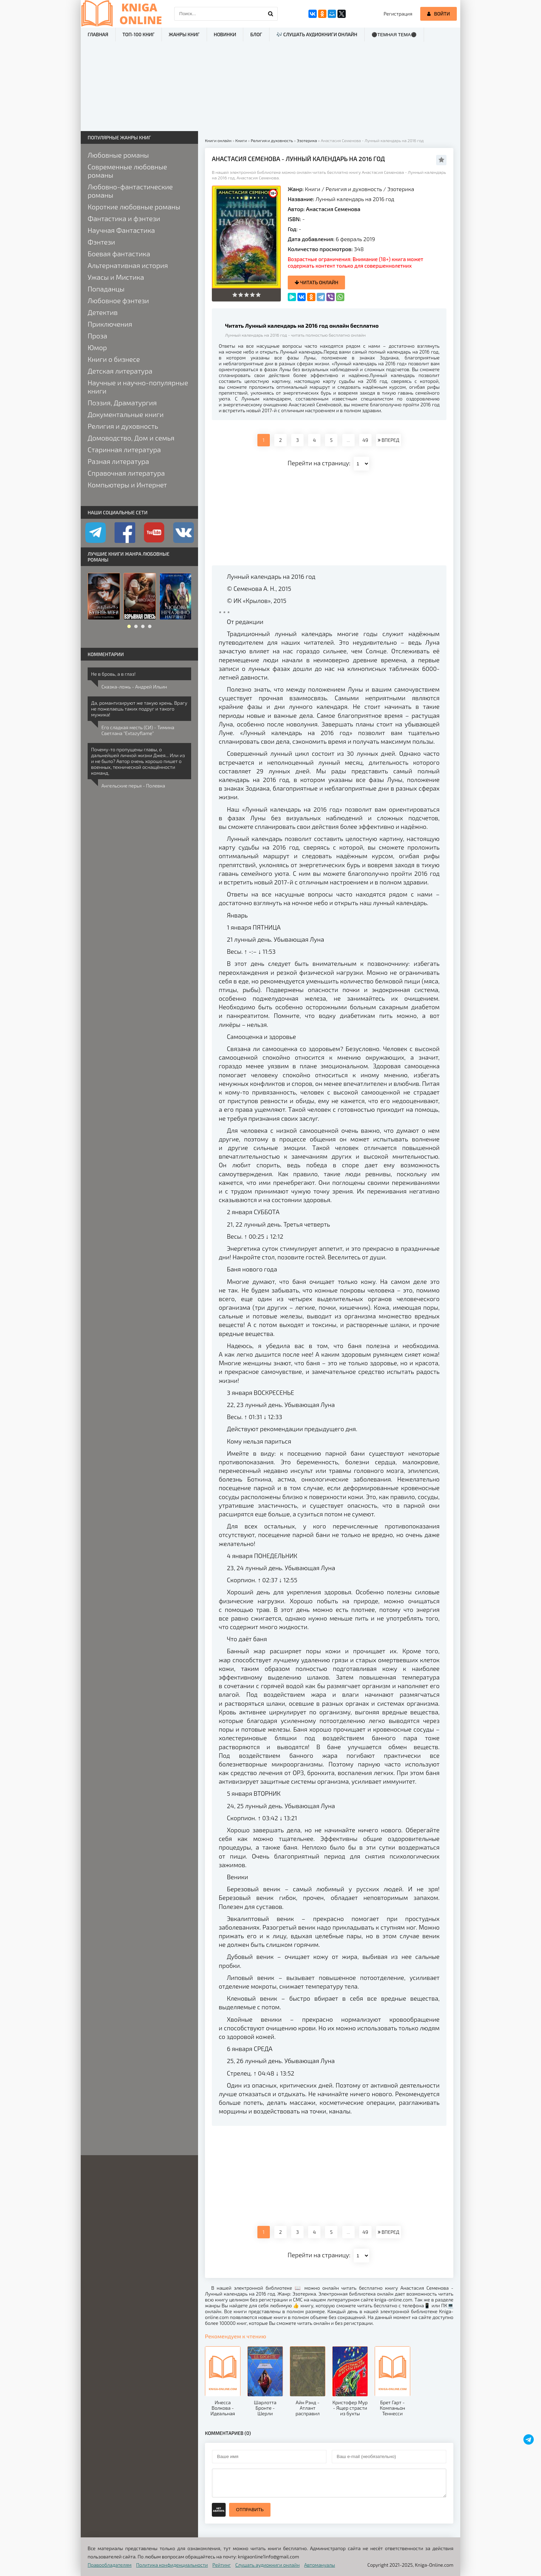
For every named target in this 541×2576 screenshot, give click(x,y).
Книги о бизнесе (114, 359)
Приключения (110, 324)
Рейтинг (222, 2565)
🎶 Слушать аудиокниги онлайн (316, 34)
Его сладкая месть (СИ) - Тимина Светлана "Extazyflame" (137, 730)
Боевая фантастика (119, 253)
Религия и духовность (354, 189)
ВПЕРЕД (388, 440)
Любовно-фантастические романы (130, 190)
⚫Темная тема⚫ (394, 34)
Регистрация (398, 14)
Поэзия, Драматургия (122, 402)
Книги (313, 189)
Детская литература (120, 371)
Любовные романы (118, 155)
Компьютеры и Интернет (127, 484)
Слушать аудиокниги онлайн (267, 2565)
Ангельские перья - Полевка (133, 786)
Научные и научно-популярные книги (138, 386)
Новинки (225, 34)
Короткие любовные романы (134, 206)
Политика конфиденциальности (172, 2565)
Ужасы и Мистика (116, 277)
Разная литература (118, 461)
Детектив (103, 312)
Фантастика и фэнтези (124, 218)
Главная (98, 34)
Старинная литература (124, 449)
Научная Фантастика (121, 230)
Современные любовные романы (127, 170)
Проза (97, 335)
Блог (256, 34)
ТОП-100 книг (138, 34)
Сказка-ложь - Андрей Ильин (134, 687)
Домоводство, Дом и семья (131, 438)
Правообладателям (109, 2565)
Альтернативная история (128, 265)
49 (365, 440)
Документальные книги (126, 414)
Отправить (250, 2509)
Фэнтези (101, 242)
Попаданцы (106, 289)
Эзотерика (400, 189)
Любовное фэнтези (118, 300)
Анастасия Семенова (333, 209)
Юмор (97, 347)
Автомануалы (319, 2565)
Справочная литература (126, 473)
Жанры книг (184, 34)
